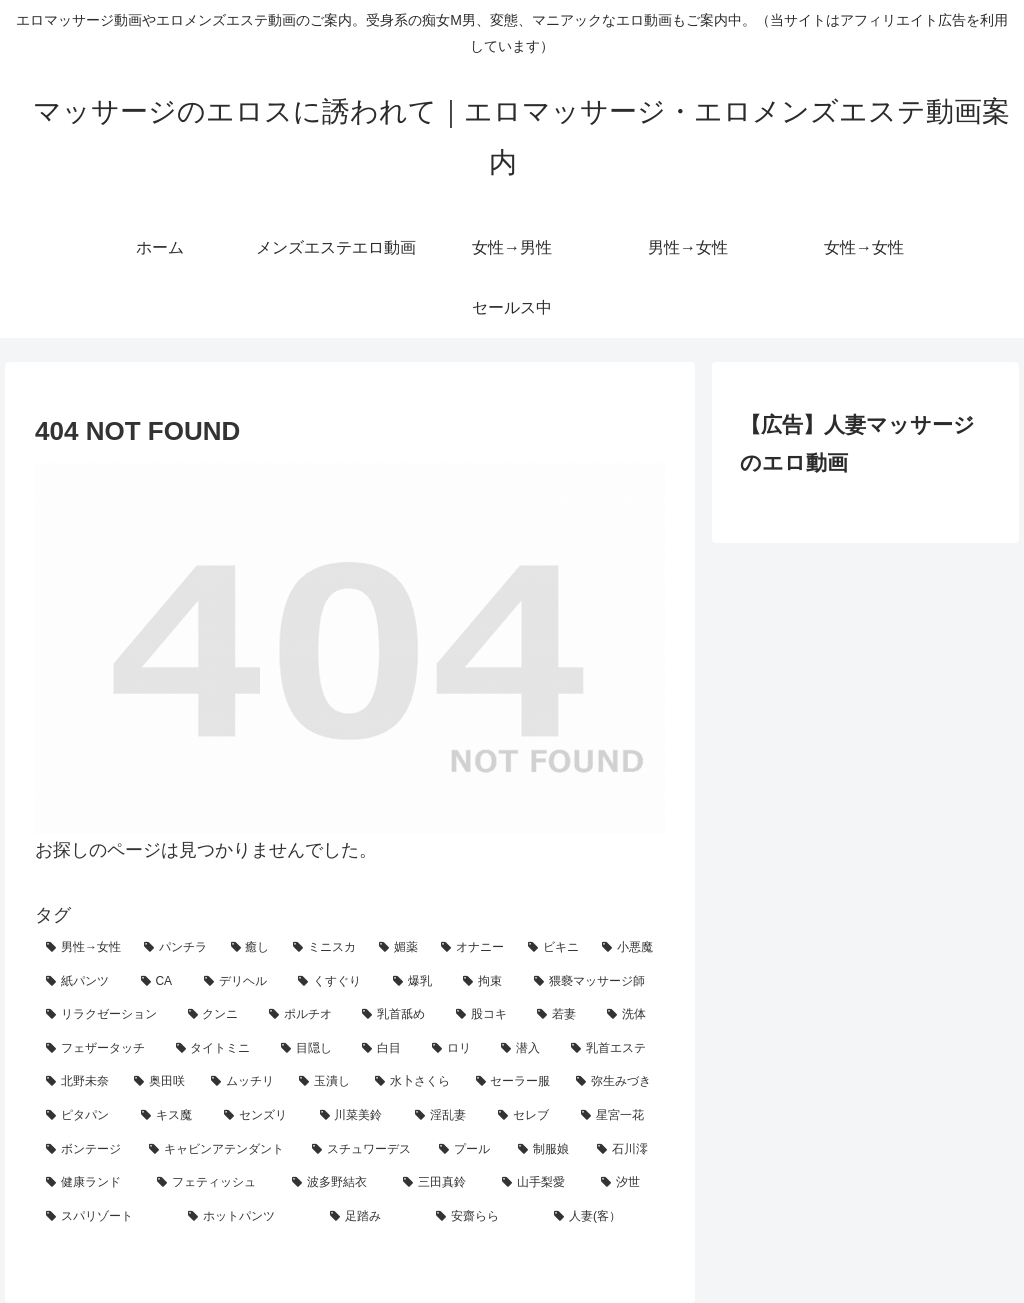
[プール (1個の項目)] (467, 1150)
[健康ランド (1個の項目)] (90, 1183)
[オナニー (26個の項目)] (473, 948)
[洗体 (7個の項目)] (630, 1015)
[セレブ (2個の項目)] (528, 1116)
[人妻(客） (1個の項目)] (604, 1217)
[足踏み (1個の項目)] (372, 1217)
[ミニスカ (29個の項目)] (325, 948)
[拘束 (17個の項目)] (487, 982)
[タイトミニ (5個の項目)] (217, 1049)
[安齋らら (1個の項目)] (484, 1217)
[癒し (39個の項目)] (251, 948)
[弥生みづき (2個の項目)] (615, 1082)
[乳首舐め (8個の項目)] (397, 1015)
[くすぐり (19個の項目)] (334, 982)
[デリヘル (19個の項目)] (240, 982)
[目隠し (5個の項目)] (310, 1049)
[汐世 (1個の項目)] (627, 1183)
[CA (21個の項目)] (161, 982)
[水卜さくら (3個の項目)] (414, 1082)
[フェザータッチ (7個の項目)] (99, 1049)
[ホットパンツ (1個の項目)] (248, 1217)
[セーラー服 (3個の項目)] (515, 1082)
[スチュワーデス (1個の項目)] (364, 1150)
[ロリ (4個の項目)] (455, 1049)
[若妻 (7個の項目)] (560, 1015)
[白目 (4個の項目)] (385, 1049)
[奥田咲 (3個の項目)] (161, 1082)
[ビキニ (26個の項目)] (554, 948)
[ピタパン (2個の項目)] (82, 1116)
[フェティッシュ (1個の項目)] (213, 1183)
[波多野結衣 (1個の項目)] (336, 1183)
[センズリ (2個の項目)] (260, 1116)
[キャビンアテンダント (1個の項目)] (219, 1150)
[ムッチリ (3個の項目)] (244, 1082)
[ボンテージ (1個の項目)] (86, 1150)
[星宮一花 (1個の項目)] (617, 1116)
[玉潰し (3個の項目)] (326, 1082)
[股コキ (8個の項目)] (485, 1015)
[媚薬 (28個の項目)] (399, 948)
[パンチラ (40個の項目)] (176, 948)
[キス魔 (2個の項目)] (171, 1116)
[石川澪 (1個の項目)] (625, 1150)
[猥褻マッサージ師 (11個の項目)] (594, 982)
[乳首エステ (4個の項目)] (612, 1049)
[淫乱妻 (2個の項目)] (445, 1116)
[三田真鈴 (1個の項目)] (441, 1183)
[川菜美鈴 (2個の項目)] (356, 1116)
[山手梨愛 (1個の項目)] (540, 1183)
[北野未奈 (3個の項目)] (79, 1082)
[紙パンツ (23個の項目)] (82, 982)
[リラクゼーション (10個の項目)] (105, 1015)
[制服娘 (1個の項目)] (546, 1150)
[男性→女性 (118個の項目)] (84, 948)
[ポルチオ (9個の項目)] (304, 1015)
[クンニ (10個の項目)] (217, 1015)
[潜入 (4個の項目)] (524, 1049)
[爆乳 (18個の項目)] (417, 982)
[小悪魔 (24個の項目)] (628, 948)
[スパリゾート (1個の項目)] (106, 1217)
